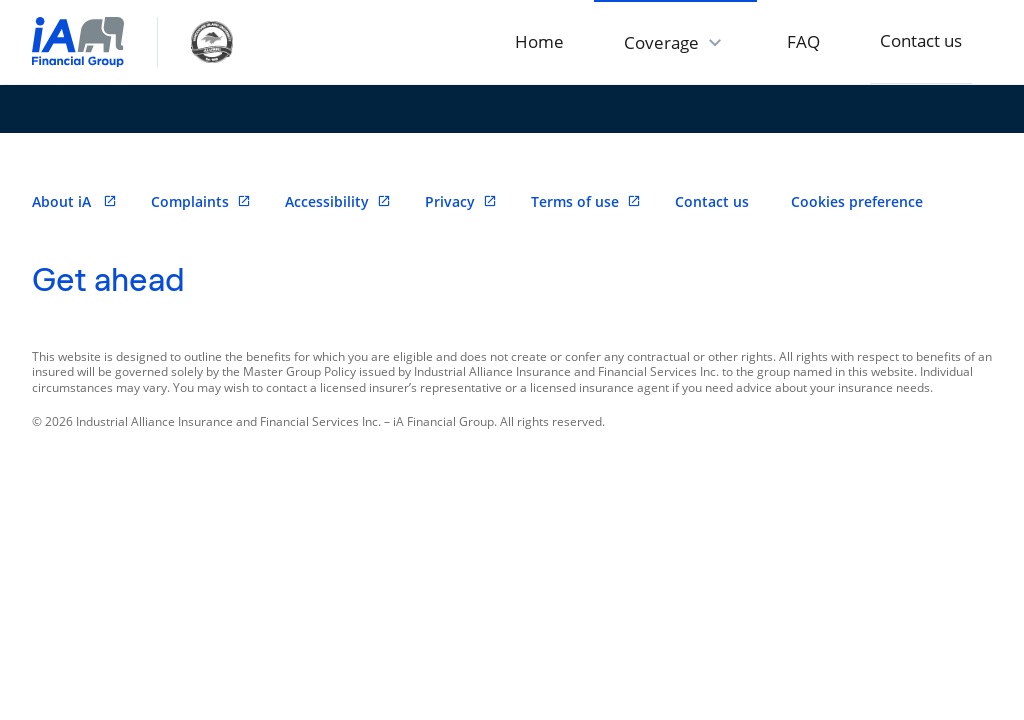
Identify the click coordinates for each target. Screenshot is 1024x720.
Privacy (461, 201)
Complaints (201, 201)
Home (539, 41)
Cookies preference (857, 201)
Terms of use (586, 201)
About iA (74, 201)
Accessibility (338, 201)
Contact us (921, 40)
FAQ (803, 41)
